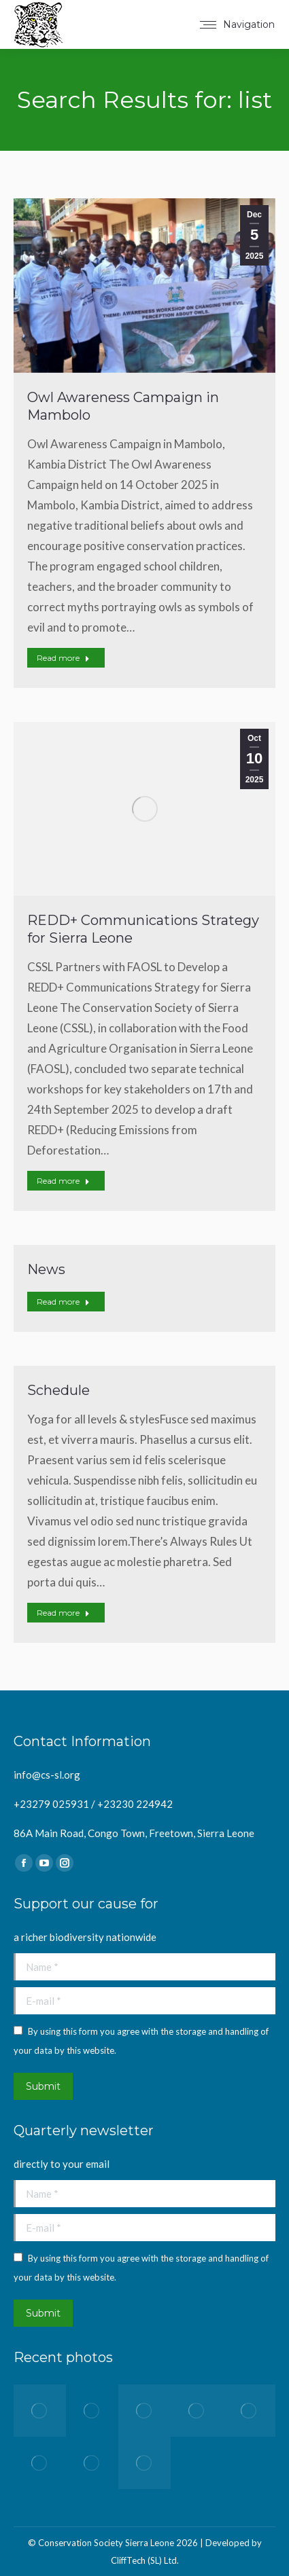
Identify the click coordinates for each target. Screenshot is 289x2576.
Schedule (58, 1390)
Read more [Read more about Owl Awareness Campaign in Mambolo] (63, 658)
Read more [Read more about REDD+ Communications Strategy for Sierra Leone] (63, 1181)
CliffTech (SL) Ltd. (145, 2560)
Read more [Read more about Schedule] (63, 1613)
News (46, 1269)
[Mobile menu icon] (237, 24)
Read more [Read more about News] (63, 1301)
